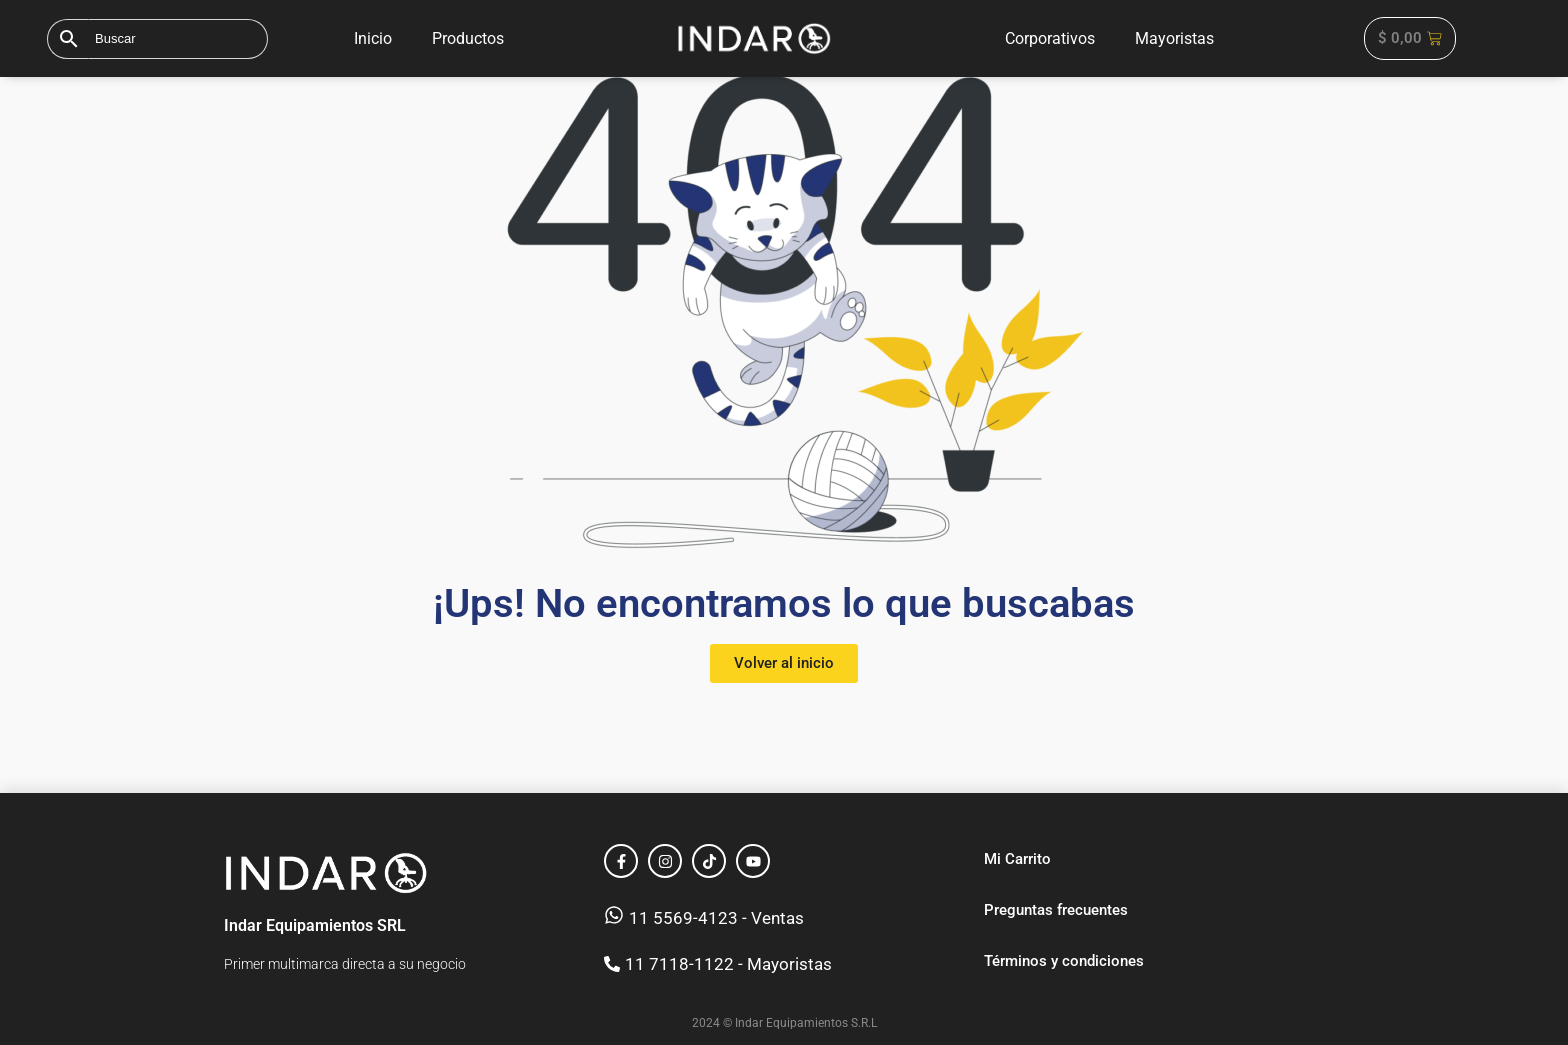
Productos (468, 38)
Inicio (373, 38)
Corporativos (1050, 38)
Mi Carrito (1017, 859)
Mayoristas (1174, 38)
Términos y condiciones (1064, 961)
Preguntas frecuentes (1056, 910)
